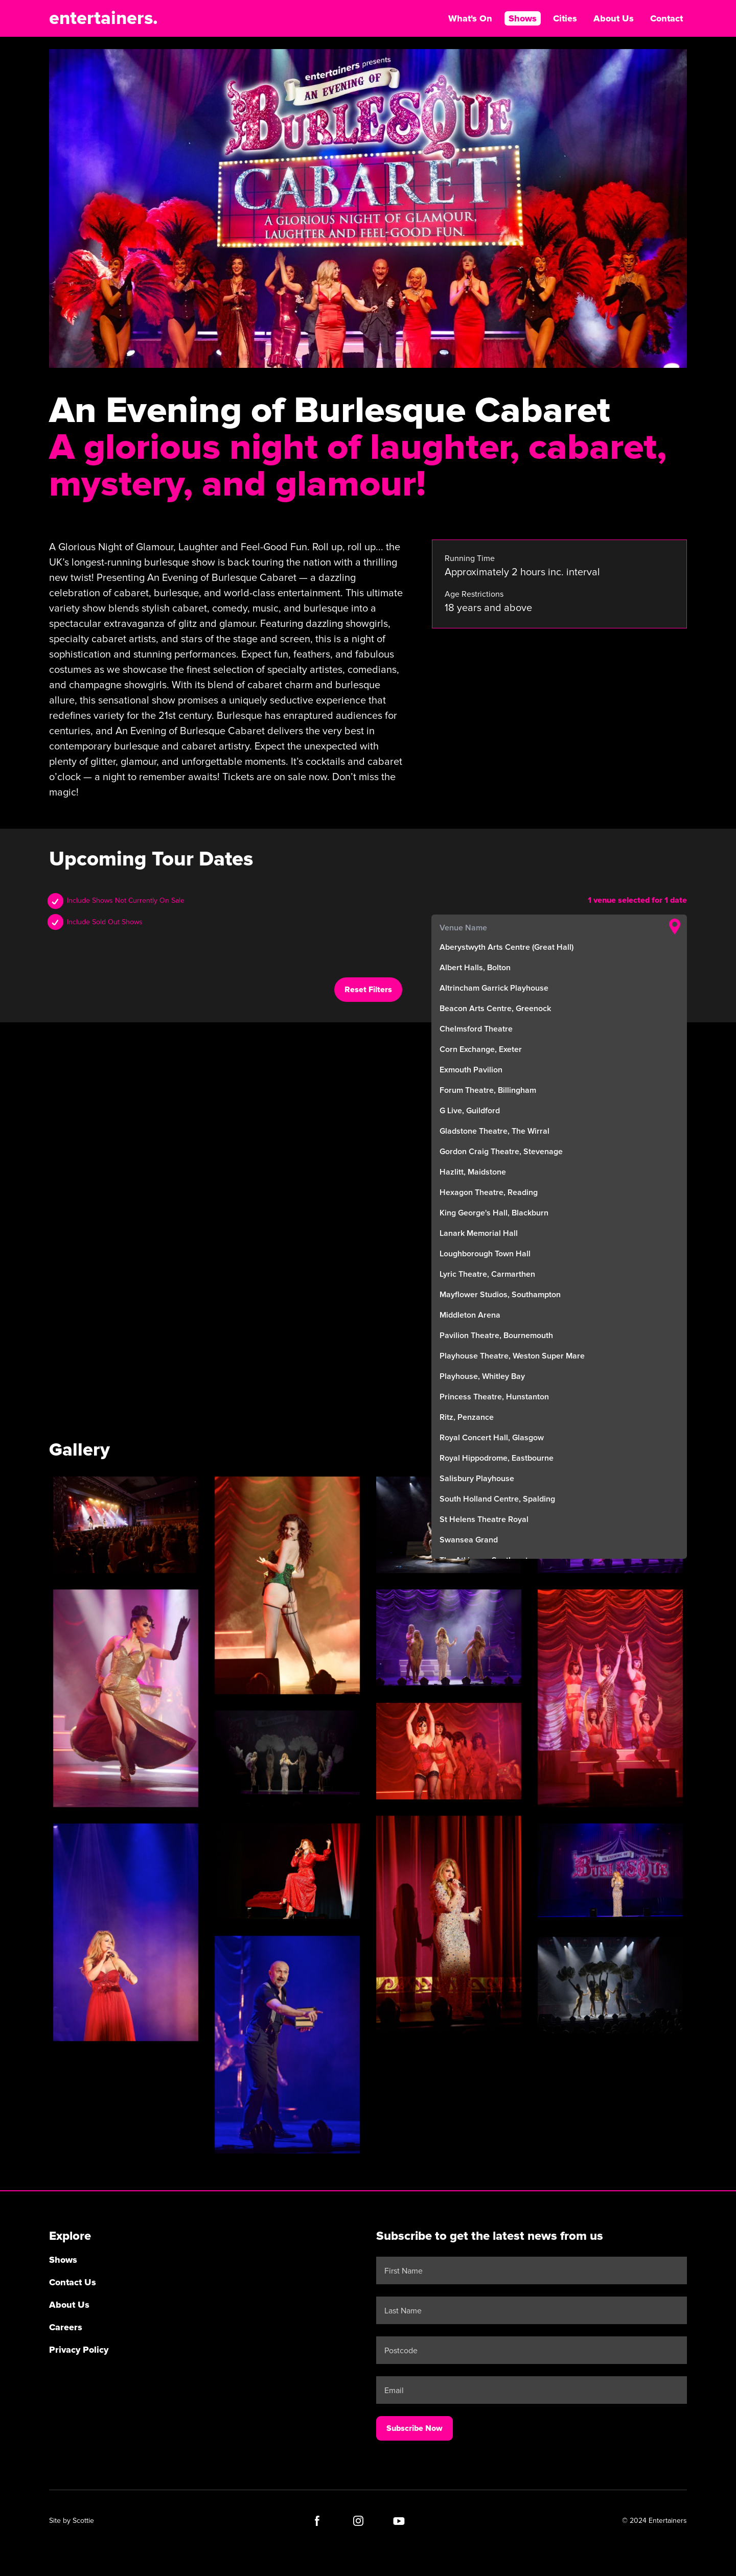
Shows (523, 18)
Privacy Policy (78, 2349)
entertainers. (103, 18)
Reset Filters (368, 990)
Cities (565, 18)
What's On (470, 18)
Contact (666, 18)
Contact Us (72, 2282)
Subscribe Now (414, 2428)
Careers (65, 2327)
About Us (613, 18)
